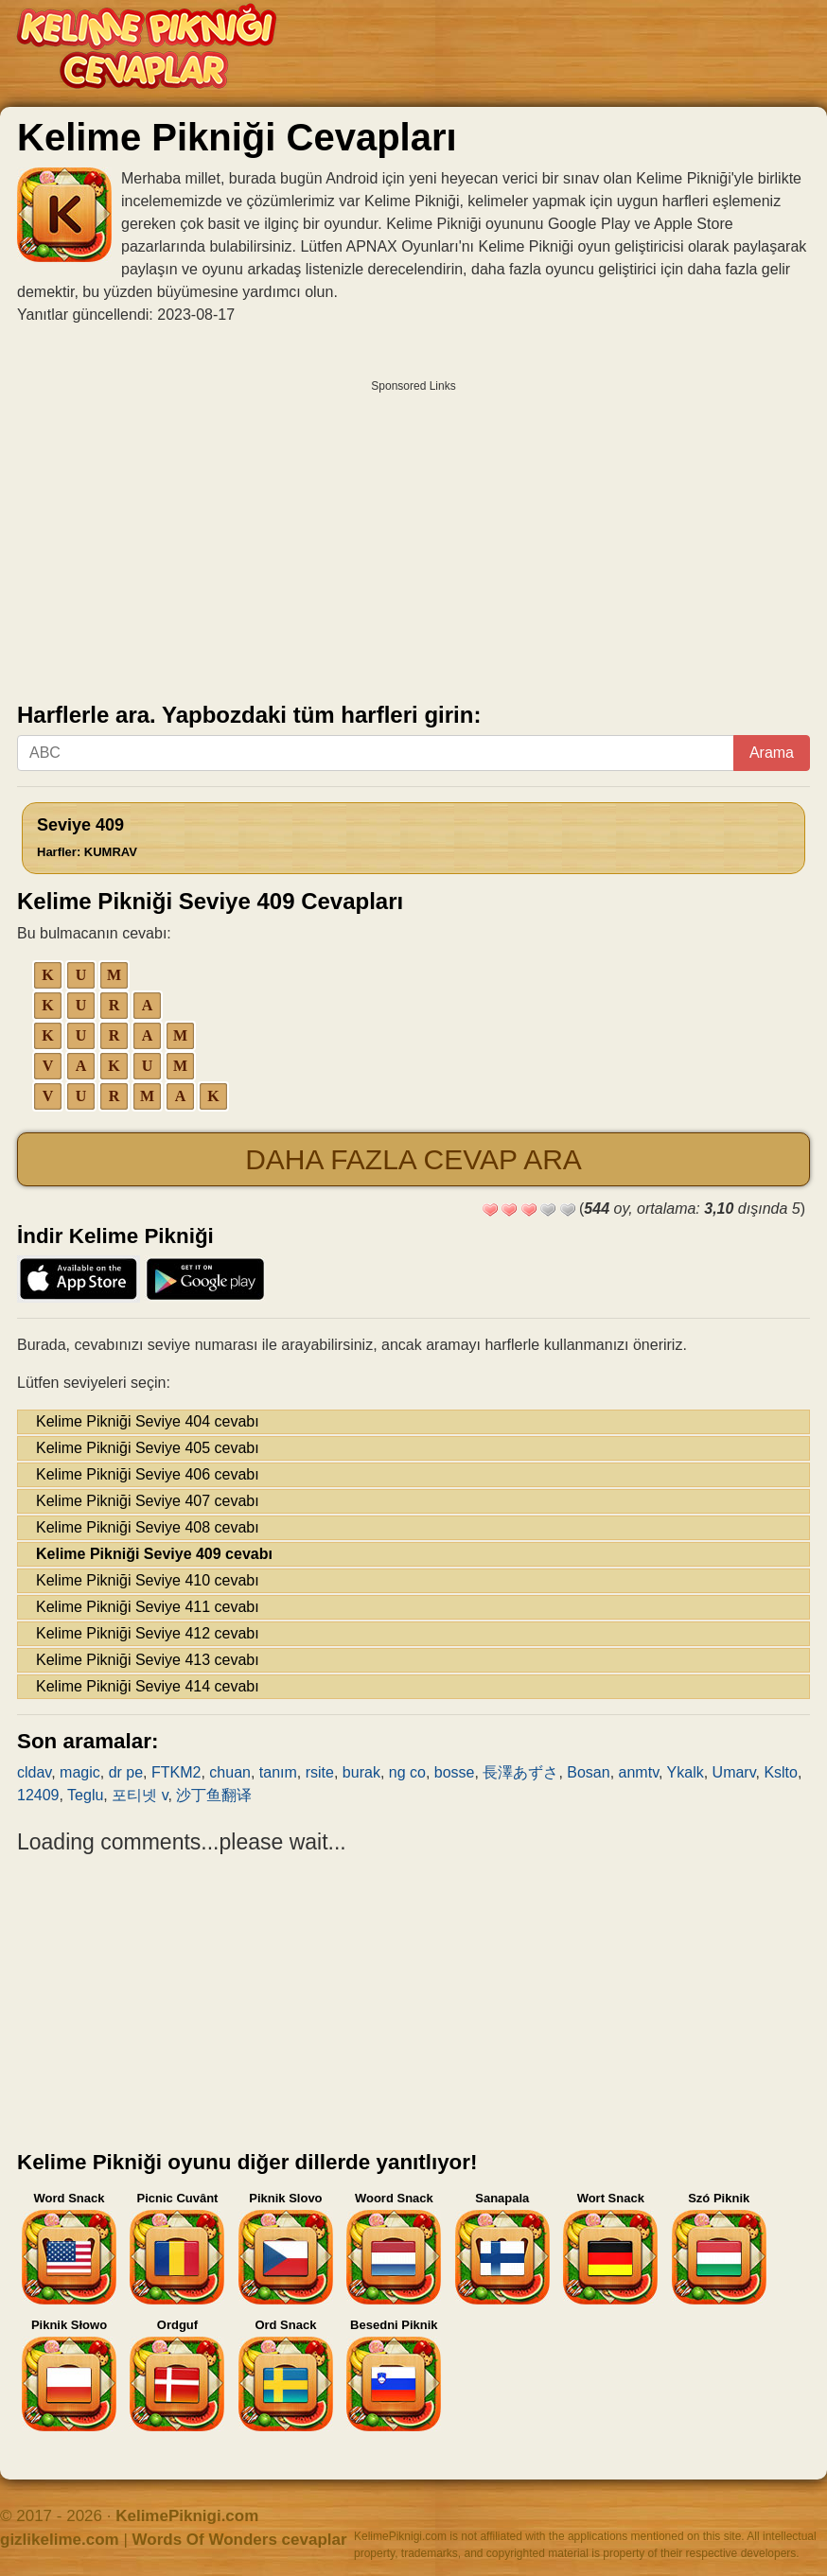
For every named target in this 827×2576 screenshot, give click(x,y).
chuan (230, 1772)
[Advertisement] (413, 534)
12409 (38, 1795)
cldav (34, 1772)
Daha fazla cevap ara (413, 1159)
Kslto (781, 1772)
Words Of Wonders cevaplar (239, 2540)
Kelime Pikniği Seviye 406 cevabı (147, 1474)
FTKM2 (176, 1772)
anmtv (639, 1772)
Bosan (588, 1772)
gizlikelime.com (59, 2540)
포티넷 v (139, 1795)
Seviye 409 (87, 837)
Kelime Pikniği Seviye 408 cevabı (147, 1527)
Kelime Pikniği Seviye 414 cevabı (147, 1686)
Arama (771, 753)
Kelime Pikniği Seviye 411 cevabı (147, 1607)
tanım (278, 1772)
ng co (407, 1772)
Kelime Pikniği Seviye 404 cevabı (147, 1421)
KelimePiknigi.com (186, 2516)
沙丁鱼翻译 (214, 1795)
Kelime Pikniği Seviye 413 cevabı (147, 1660)
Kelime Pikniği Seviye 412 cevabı (147, 1633)
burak (361, 1772)
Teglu (85, 1795)
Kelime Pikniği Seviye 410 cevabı (147, 1580)
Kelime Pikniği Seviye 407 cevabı (147, 1501)
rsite (320, 1772)
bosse (454, 1772)
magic (80, 1772)
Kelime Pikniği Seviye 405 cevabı (147, 1448)
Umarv (734, 1772)
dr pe (126, 1772)
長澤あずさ (520, 1772)
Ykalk (685, 1772)
